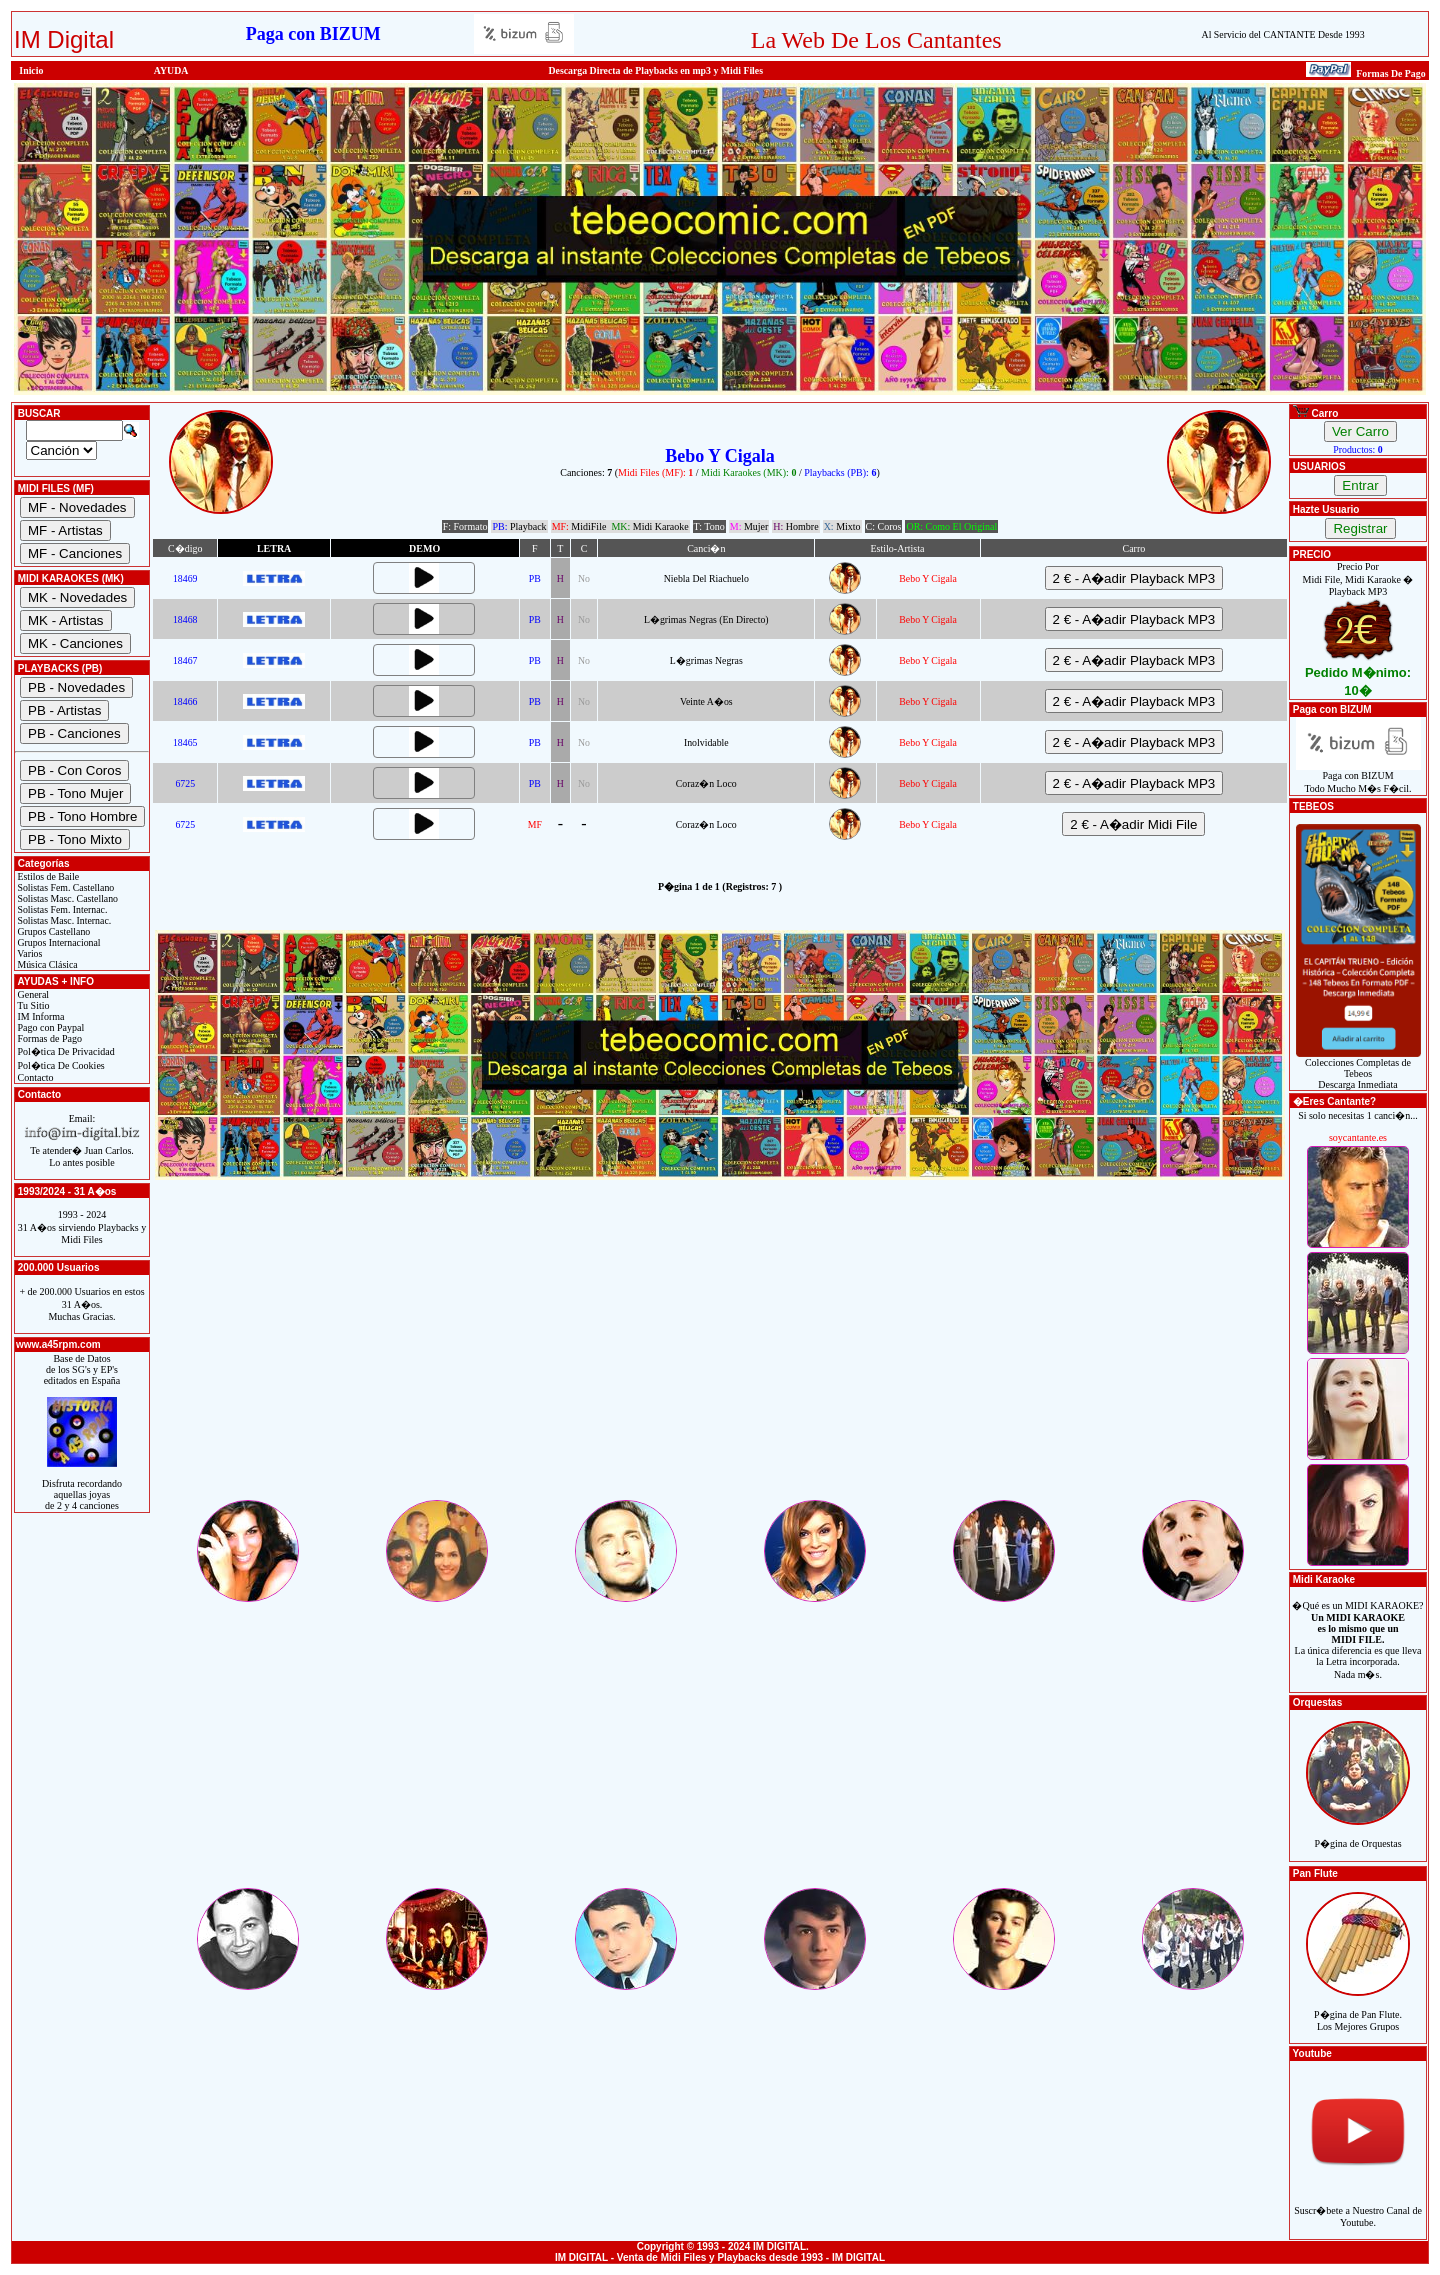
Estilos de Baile (47, 876)
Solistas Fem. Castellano (64, 887)
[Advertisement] (720, 1357)
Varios (28, 953)
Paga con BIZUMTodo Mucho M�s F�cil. (1358, 777)
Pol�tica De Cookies (60, 1065)
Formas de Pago (48, 1038)
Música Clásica (46, 964)
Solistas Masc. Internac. (63, 920)
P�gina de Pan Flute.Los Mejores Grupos (1358, 2009)
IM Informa (39, 1016)
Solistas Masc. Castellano (66, 898)
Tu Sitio (32, 1005)
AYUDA (171, 70)
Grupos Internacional (58, 942)
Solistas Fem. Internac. (61, 909)
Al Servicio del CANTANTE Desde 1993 (1283, 34)
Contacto (34, 1077)
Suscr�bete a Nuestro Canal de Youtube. (1358, 2205)
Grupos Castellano (52, 931)
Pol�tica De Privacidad (65, 1051)
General (32, 994)
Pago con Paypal (49, 1027)
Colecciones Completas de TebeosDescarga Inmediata (1358, 1069)
